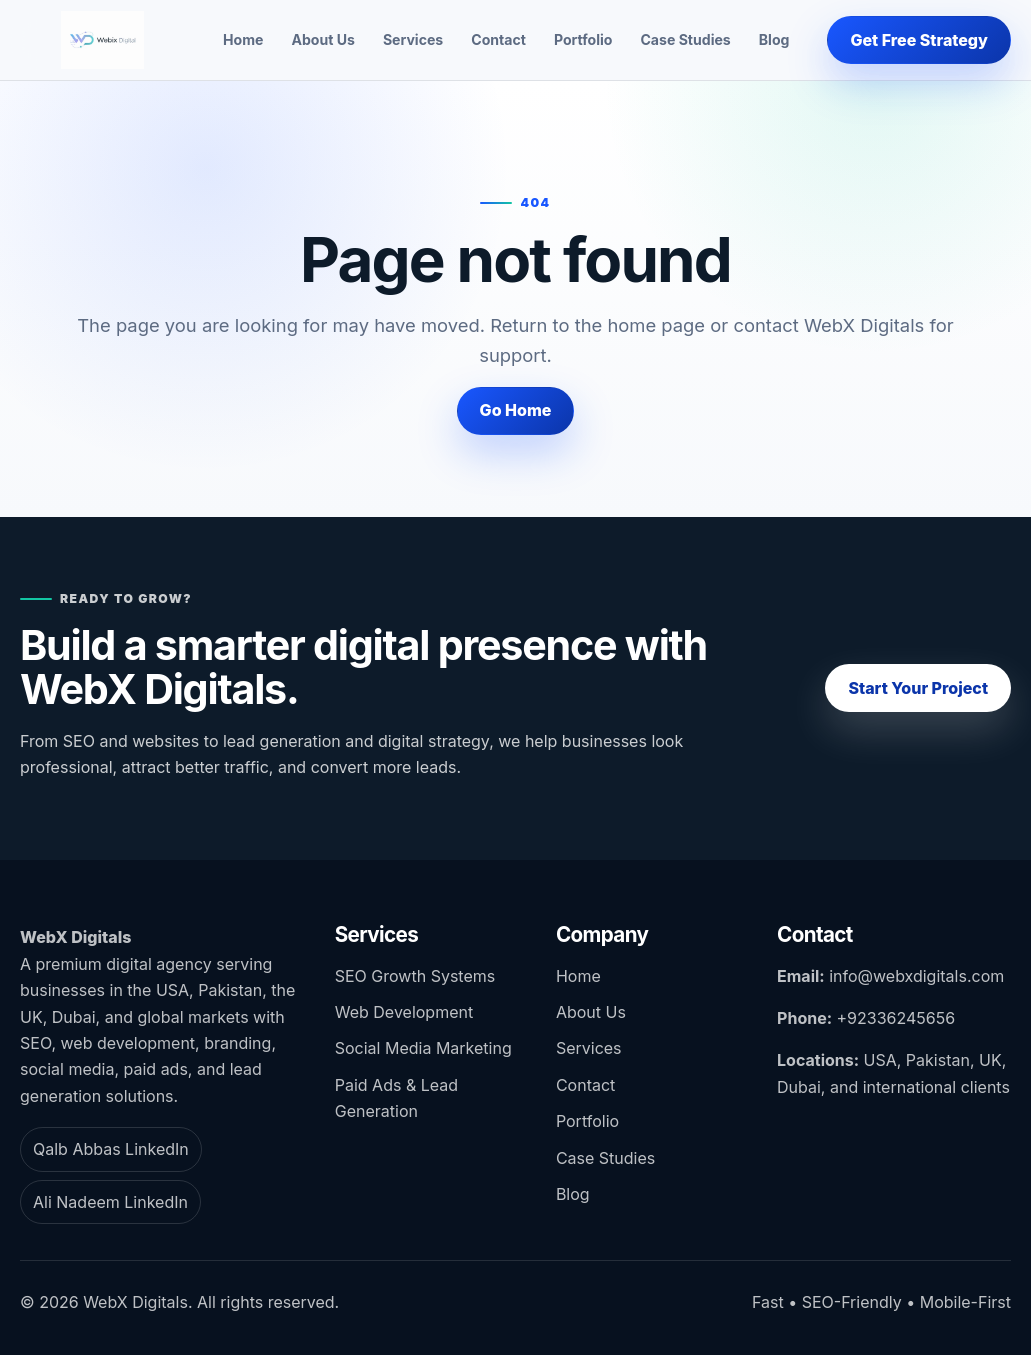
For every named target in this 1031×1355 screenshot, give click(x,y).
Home (243, 39)
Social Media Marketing (423, 1048)
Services (413, 39)
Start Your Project (918, 688)
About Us (322, 39)
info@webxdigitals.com (916, 976)
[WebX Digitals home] (102, 40)
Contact (498, 39)
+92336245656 (896, 1018)
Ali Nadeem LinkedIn (110, 1202)
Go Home (516, 410)
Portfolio (583, 39)
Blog (774, 39)
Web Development (404, 1012)
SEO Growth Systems (415, 976)
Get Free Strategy (919, 40)
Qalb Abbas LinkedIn (111, 1149)
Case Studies (685, 39)
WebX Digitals (75, 937)
